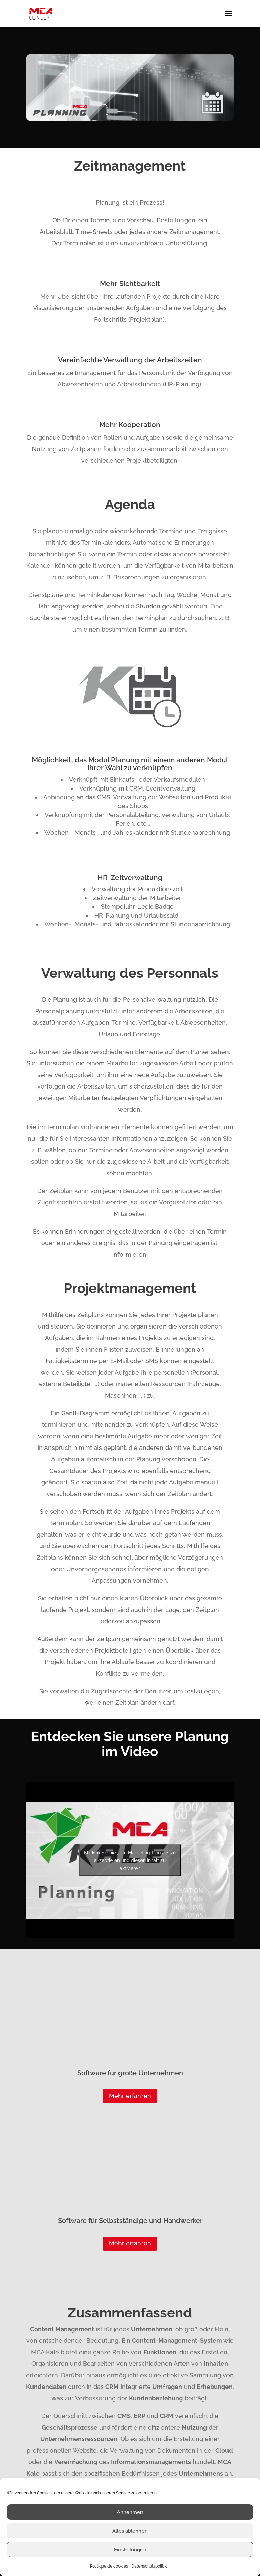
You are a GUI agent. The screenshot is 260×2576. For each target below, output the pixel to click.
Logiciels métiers (212, 2393)
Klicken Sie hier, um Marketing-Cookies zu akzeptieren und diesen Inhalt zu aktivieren (130, 1860)
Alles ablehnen (130, 2531)
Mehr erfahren (130, 1999)
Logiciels (118, 2393)
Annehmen (130, 2512)
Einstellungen (130, 2550)
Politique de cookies (109, 2566)
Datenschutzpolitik (149, 2566)
